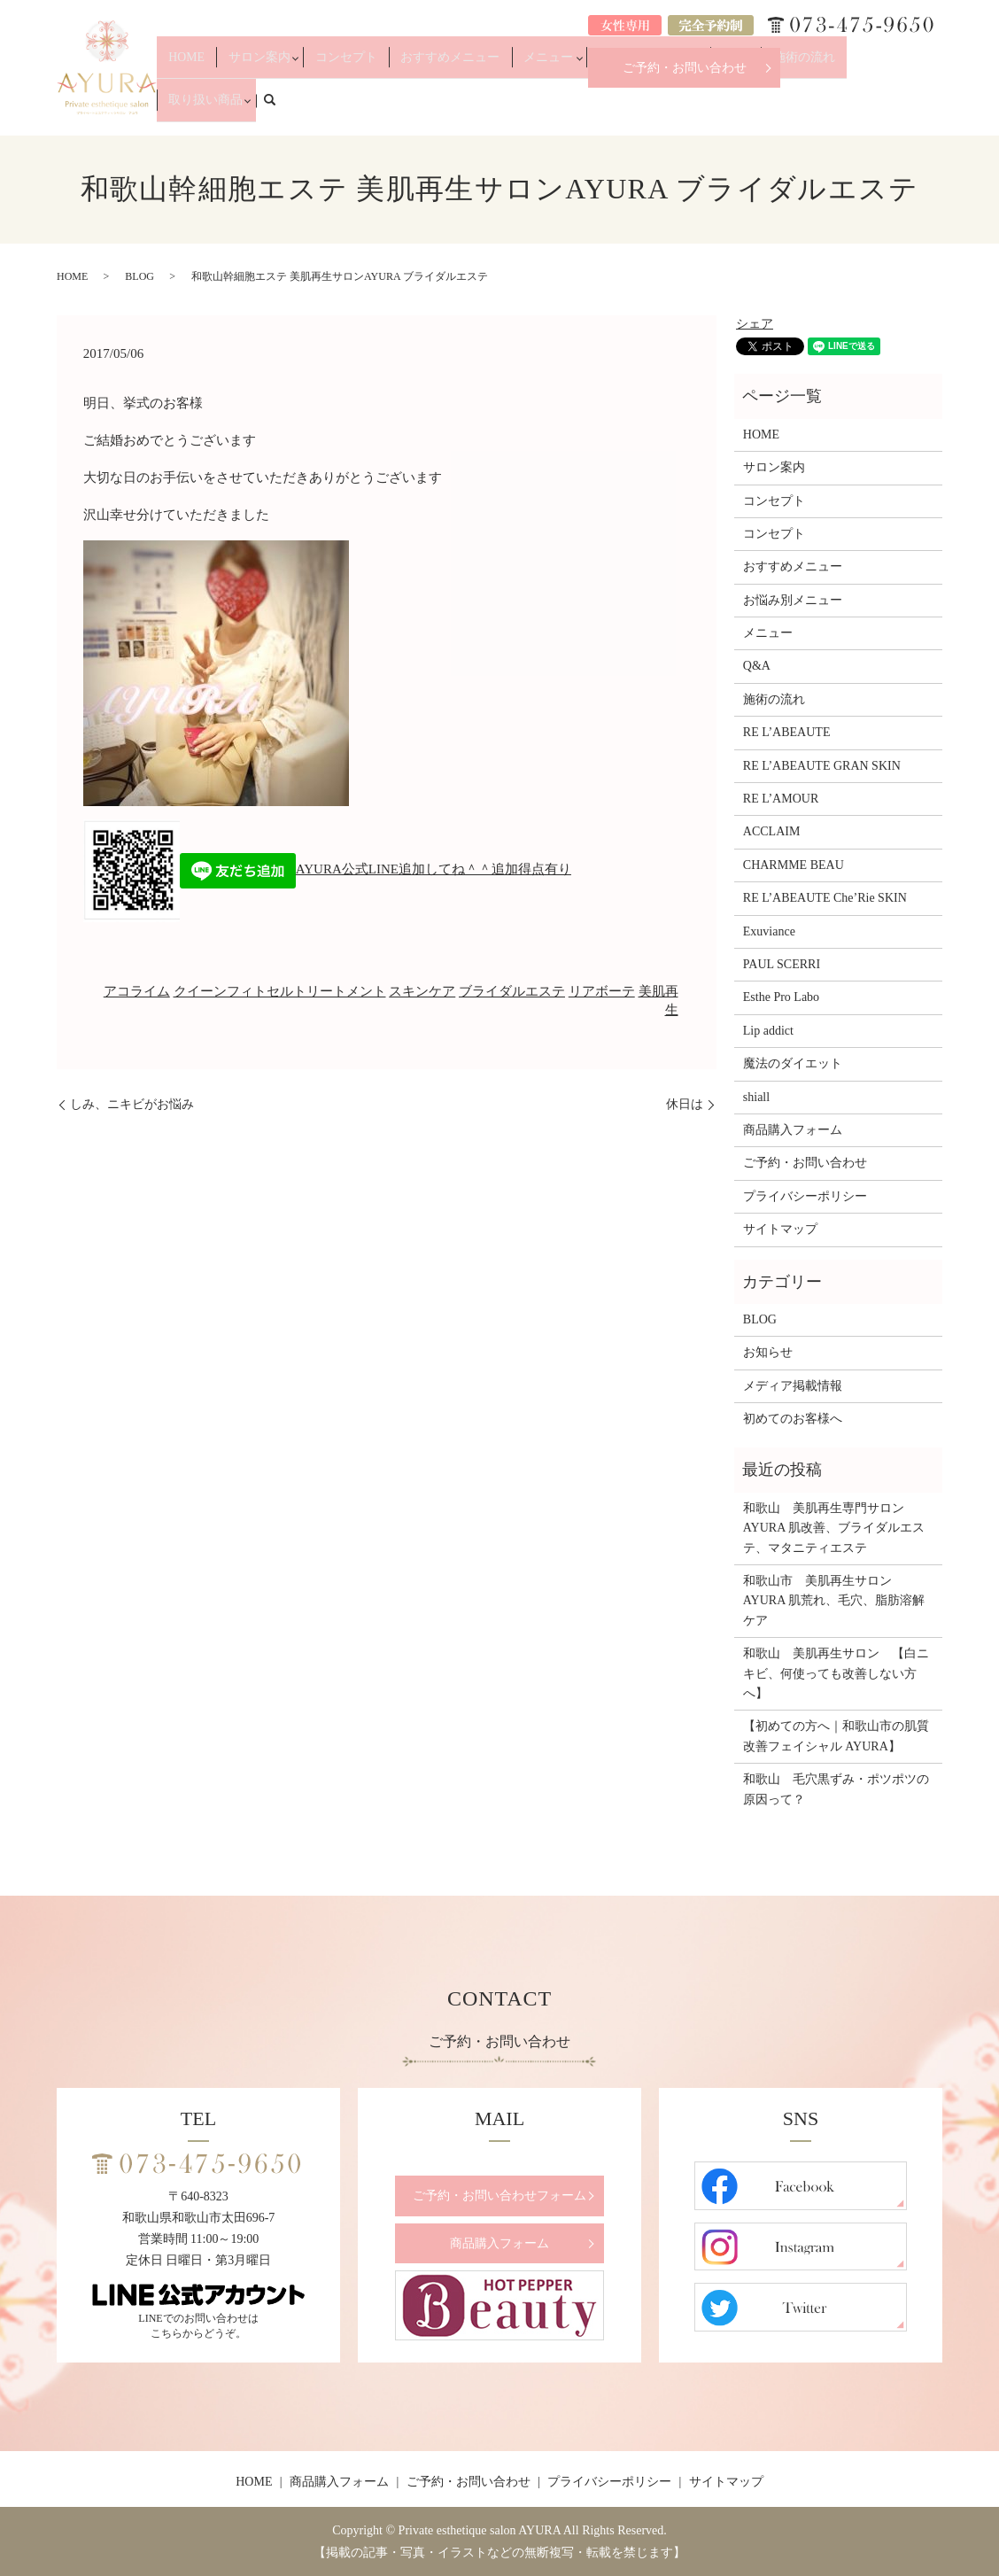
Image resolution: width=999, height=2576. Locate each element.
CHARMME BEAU (793, 865)
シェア (754, 323)
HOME (271, 108)
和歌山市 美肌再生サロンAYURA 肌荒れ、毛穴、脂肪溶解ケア (834, 1600)
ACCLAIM (772, 831)
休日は (684, 1104)
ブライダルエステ (512, 991)
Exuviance (769, 931)
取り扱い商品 (866, 108)
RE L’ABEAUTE (787, 732)
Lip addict (768, 1030)
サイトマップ (780, 1229)
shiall (756, 1097)
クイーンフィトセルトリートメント (280, 991)
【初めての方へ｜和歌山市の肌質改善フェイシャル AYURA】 (836, 1735)
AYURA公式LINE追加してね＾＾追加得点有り (375, 869)
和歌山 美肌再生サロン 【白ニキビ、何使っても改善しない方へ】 (836, 1673)
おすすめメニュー (491, 108)
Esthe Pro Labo (781, 997)
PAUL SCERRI (781, 964)
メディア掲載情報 (792, 1386)
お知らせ (768, 1352)
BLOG (139, 276)
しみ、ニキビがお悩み (132, 1104)
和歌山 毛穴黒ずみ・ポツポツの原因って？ (836, 1789)
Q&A (739, 108)
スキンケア (422, 991)
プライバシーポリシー (805, 1196)
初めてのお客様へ (792, 1418)
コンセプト (407, 108)
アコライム (137, 991)
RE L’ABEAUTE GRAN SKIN (822, 765)
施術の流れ (792, 108)
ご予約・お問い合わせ (685, 67)
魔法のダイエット (792, 1063)
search (938, 107)
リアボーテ (602, 991)
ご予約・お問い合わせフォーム (499, 2195)
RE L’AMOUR (780, 798)
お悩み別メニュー (659, 108)
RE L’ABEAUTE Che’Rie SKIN (825, 897)
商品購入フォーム (792, 1130)
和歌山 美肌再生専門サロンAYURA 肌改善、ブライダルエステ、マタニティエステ (834, 1528)
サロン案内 (328, 108)
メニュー (570, 108)
